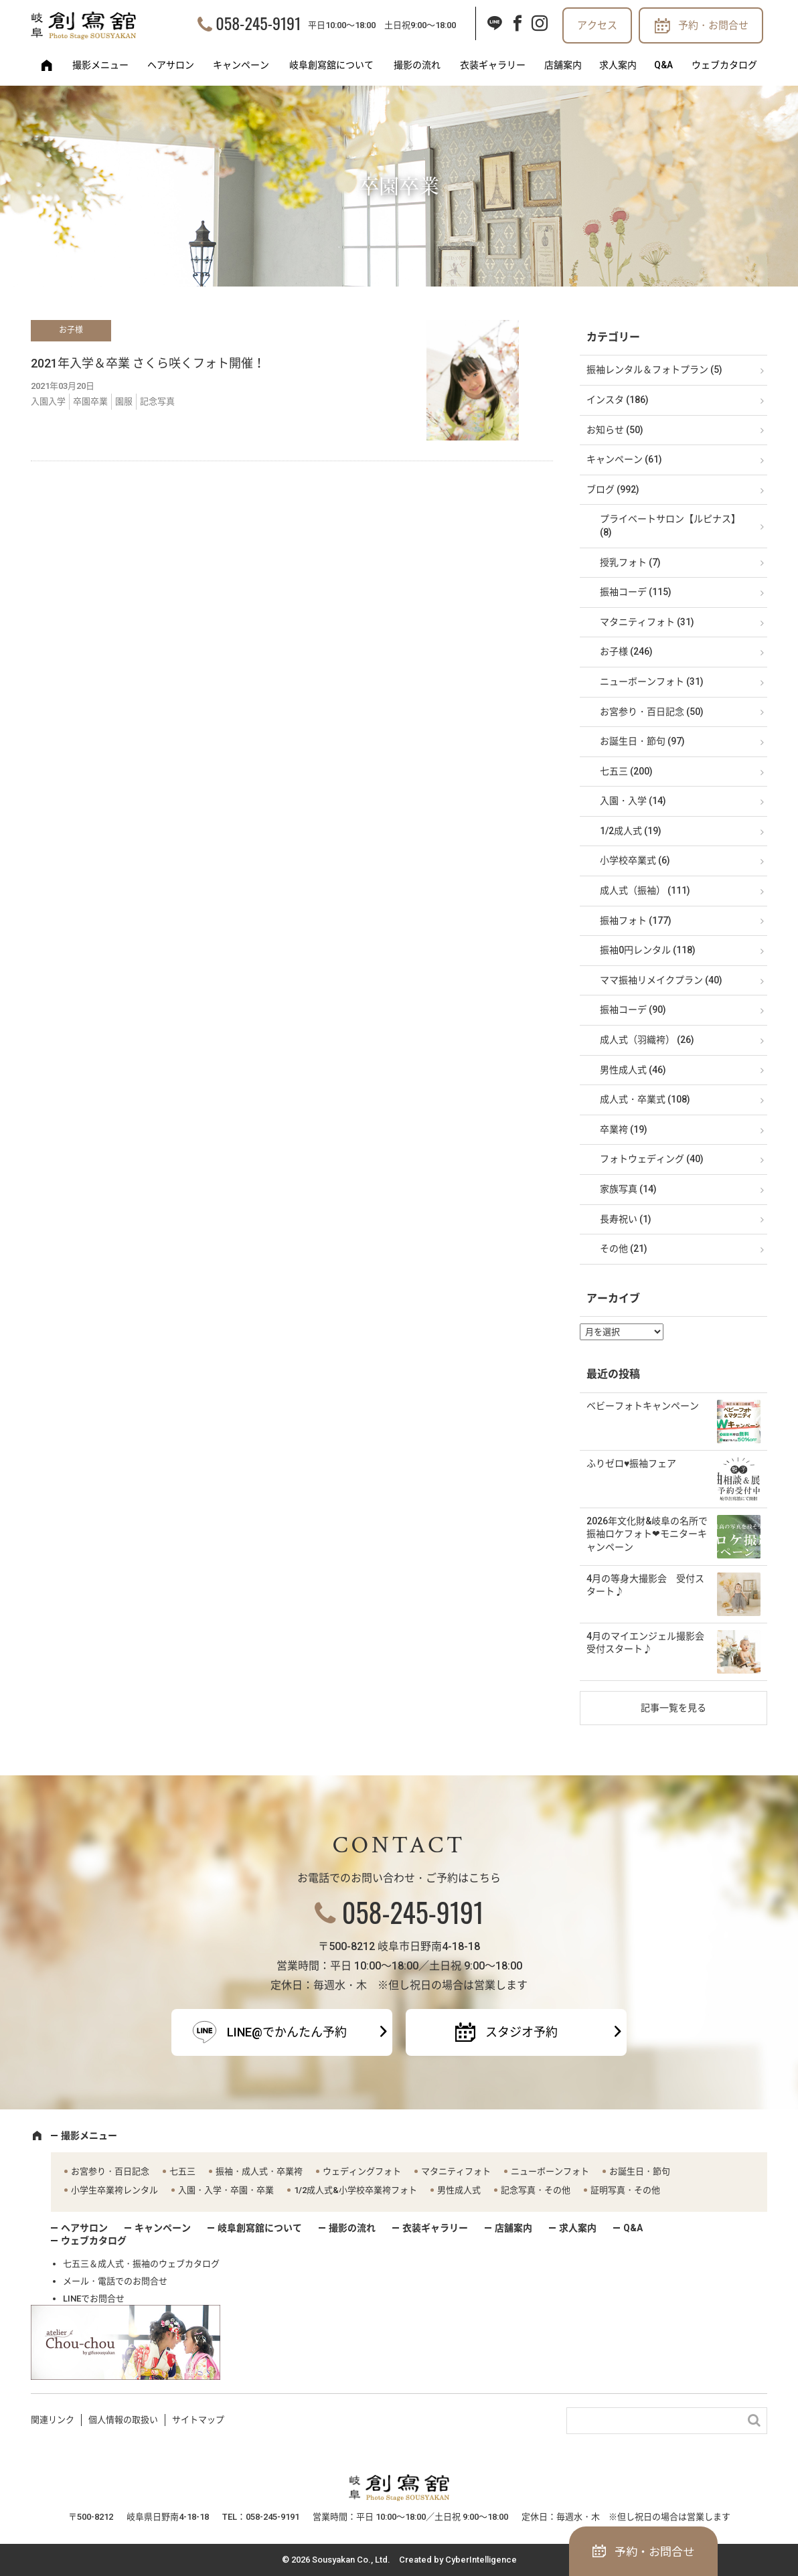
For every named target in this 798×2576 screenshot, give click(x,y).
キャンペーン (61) (624, 459)
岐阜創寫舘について (331, 65)
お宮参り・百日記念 (110, 2171)
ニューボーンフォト (550, 2171)
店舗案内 (563, 65)
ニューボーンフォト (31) (652, 681)
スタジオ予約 (521, 2032)
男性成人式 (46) (633, 1069)
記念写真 (157, 401)
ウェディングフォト (362, 2171)
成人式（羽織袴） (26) (647, 1039)
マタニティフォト (456, 2171)
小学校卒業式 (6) (635, 860)
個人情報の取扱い (123, 2420)
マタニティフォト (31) (647, 622)
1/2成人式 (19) (630, 830)
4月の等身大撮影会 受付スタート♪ (645, 1585)
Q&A (663, 65)
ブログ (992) (612, 489)
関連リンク (52, 2420)
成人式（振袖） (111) (645, 890)
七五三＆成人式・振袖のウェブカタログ (141, 2264)
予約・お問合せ (713, 25)
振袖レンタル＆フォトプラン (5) (654, 369)
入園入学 (48, 401)
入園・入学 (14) (633, 800)
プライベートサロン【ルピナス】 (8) (670, 525)
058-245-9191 (258, 23)
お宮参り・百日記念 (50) (652, 711)
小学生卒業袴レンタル (114, 2190)
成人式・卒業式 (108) (645, 1099)
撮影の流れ (417, 65)
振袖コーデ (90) (633, 1009)
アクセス (597, 25)
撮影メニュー (100, 65)
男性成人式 (459, 2190)
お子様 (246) (626, 651)
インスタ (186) (617, 399)
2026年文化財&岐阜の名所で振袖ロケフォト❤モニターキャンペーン (647, 1534)
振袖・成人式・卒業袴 (259, 2171)
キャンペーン (241, 65)
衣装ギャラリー (493, 65)
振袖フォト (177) (635, 920)
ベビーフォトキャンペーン (642, 1405)
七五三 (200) (626, 771)
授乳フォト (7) (630, 562)
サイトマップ (198, 2420)
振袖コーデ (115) (635, 591)
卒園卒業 (90, 401)
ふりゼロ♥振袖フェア (631, 1463)
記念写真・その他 (535, 2190)
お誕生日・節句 (639, 2171)
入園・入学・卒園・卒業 (226, 2190)
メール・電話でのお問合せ (115, 2281)
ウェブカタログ (724, 65)
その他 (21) (623, 1248)
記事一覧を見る (673, 1707)
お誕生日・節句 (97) (642, 741)
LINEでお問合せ (94, 2298)
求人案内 (618, 65)
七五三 (182, 2171)
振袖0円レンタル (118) (648, 950)
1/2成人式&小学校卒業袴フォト (355, 2190)
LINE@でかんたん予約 (287, 2032)
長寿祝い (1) (625, 1219)
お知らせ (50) (614, 429)
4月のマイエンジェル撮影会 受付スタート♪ (650, 1643)
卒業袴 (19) (623, 1129)
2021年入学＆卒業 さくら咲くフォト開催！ (148, 363)
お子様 (71, 330)
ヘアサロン (170, 65)
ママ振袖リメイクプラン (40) (661, 980)
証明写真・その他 (625, 2190)
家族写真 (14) (628, 1189)
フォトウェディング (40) (652, 1158)
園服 (124, 401)
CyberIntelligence (481, 2560)
